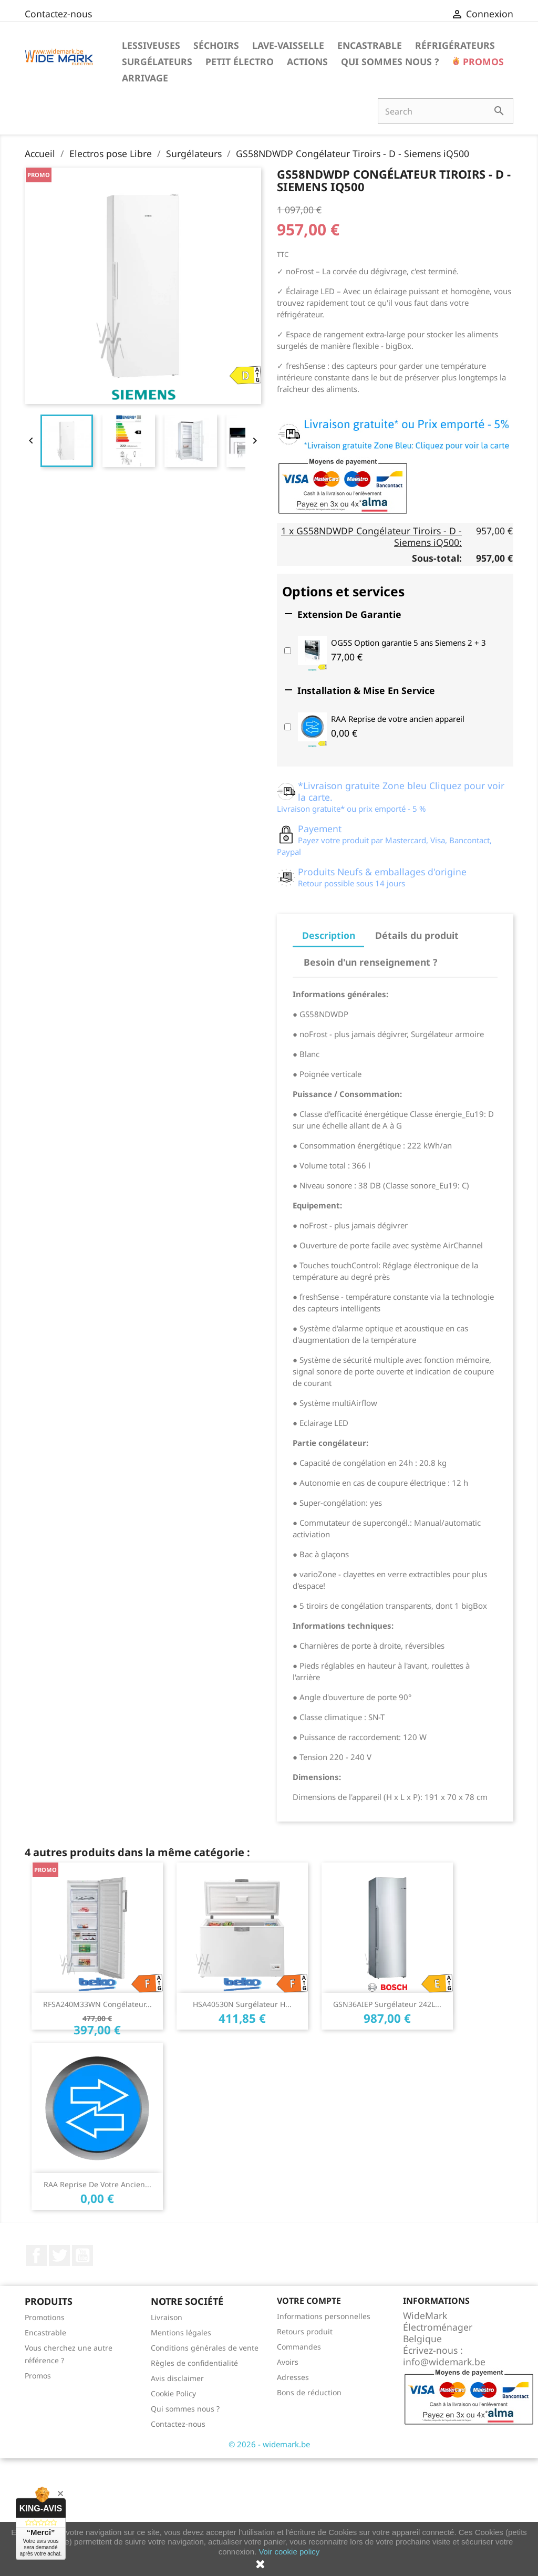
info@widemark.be (444, 2361)
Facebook (36, 2255)
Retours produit (305, 2331)
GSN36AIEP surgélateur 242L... (387, 2004)
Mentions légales (181, 2332)
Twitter (59, 2255)
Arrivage (145, 77)
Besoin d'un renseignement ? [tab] (370, 962)
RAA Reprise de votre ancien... (97, 2184)
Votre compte (309, 2300)
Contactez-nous (58, 13)
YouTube (82, 2255)
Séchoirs (216, 45)
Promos (482, 61)
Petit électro (239, 61)
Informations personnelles (323, 2316)
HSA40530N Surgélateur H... (242, 2004)
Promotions (45, 2317)
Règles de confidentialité (194, 2363)
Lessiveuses (151, 45)
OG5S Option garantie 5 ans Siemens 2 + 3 (408, 642)
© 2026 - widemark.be (269, 2444)
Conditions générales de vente (204, 2348)
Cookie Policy (173, 2393)
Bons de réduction (309, 2392)
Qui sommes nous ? (390, 61)
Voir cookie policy (288, 2551)
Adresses (293, 2377)
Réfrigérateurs (455, 45)
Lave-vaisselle (288, 45)
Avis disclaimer (177, 2378)
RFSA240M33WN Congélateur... (97, 2004)
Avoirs (287, 2362)
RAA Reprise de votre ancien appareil (397, 718)
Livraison (166, 2317)
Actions (307, 61)
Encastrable (369, 45)
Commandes (299, 2347)
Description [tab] (328, 935)
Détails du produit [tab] (417, 935)
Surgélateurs (157, 61)
